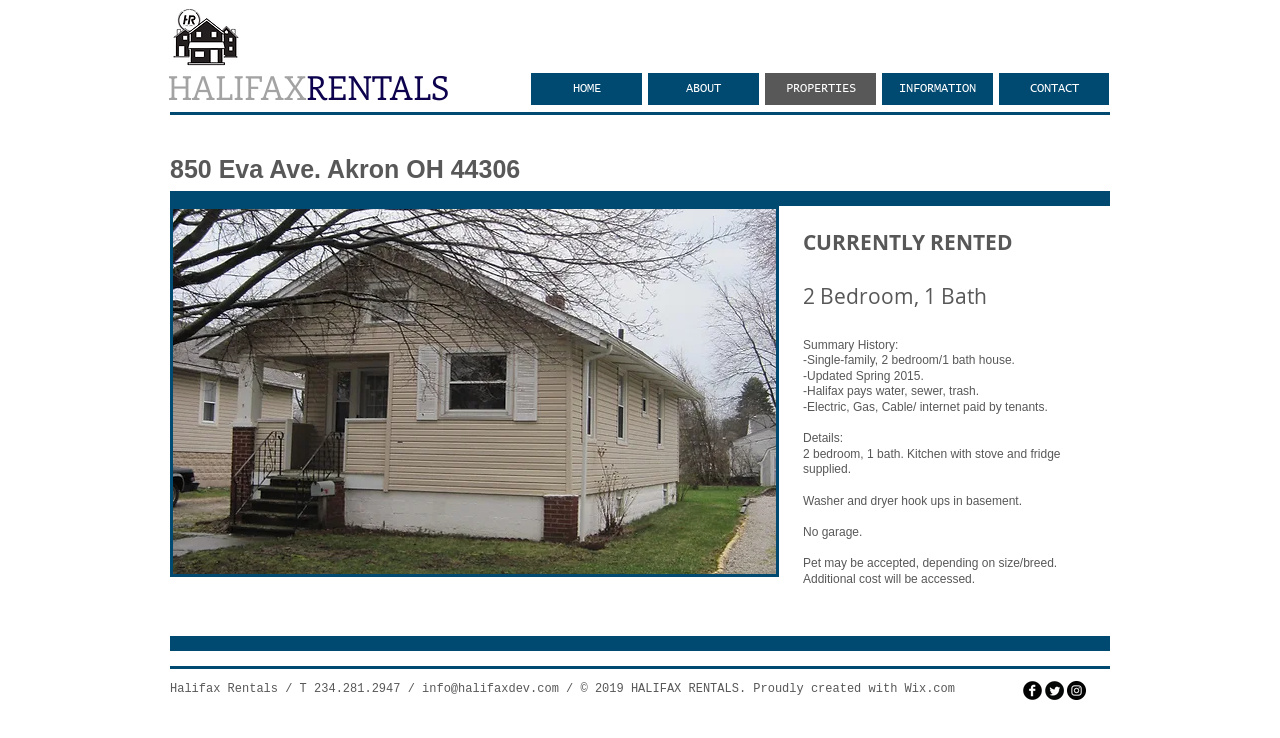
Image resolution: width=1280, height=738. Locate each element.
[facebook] (1032, 690)
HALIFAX (308, 86)
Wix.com (930, 689)
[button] (474, 391)
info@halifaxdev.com (490, 689)
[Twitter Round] (1054, 690)
